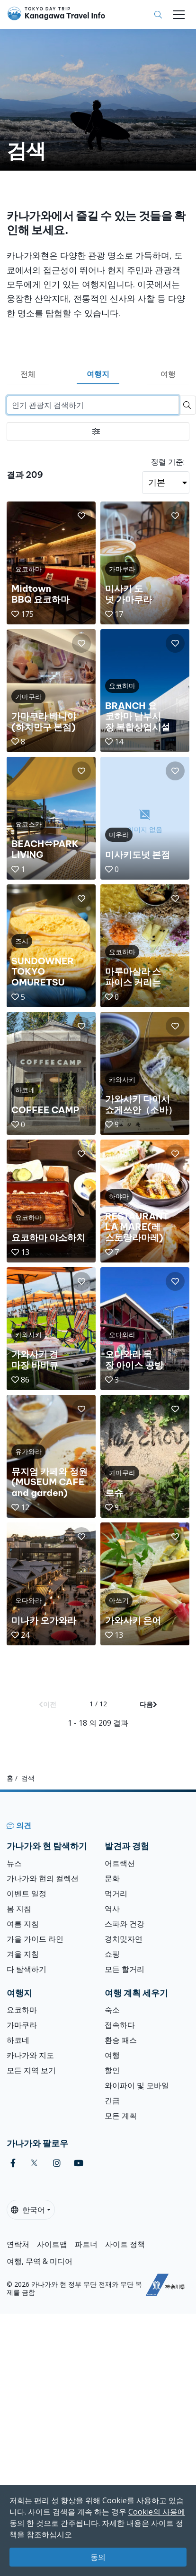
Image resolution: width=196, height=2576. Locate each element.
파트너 (86, 2244)
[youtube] (78, 2163)
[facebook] (13, 2163)
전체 (28, 374)
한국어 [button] (28, 2209)
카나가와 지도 (30, 2055)
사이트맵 (52, 2244)
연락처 (18, 2244)
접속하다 (120, 2025)
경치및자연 (124, 1939)
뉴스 (14, 1863)
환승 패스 (121, 2040)
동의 (98, 2557)
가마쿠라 (22, 2025)
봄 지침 (19, 1908)
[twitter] (34, 2163)
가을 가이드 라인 (35, 1939)
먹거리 (116, 1893)
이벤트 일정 (26, 1893)
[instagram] (56, 2163)
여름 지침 (23, 1924)
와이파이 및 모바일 (137, 2085)
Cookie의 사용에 (156, 2512)
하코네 (18, 2040)
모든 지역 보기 (31, 2070)
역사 (112, 1908)
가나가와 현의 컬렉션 (43, 1878)
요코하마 (22, 2010)
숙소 (112, 2010)
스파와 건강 (124, 1924)
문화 (112, 1878)
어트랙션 (120, 1863)
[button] (81, 515)
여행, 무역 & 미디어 (39, 2261)
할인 (112, 2070)
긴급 (112, 2100)
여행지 (98, 374)
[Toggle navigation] (178, 14)
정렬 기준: (168, 462)
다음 (148, 1704)
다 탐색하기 (26, 1969)
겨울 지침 (23, 1954)
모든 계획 (121, 2115)
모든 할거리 (124, 1969)
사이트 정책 (125, 2244)
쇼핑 (112, 1954)
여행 (168, 374)
